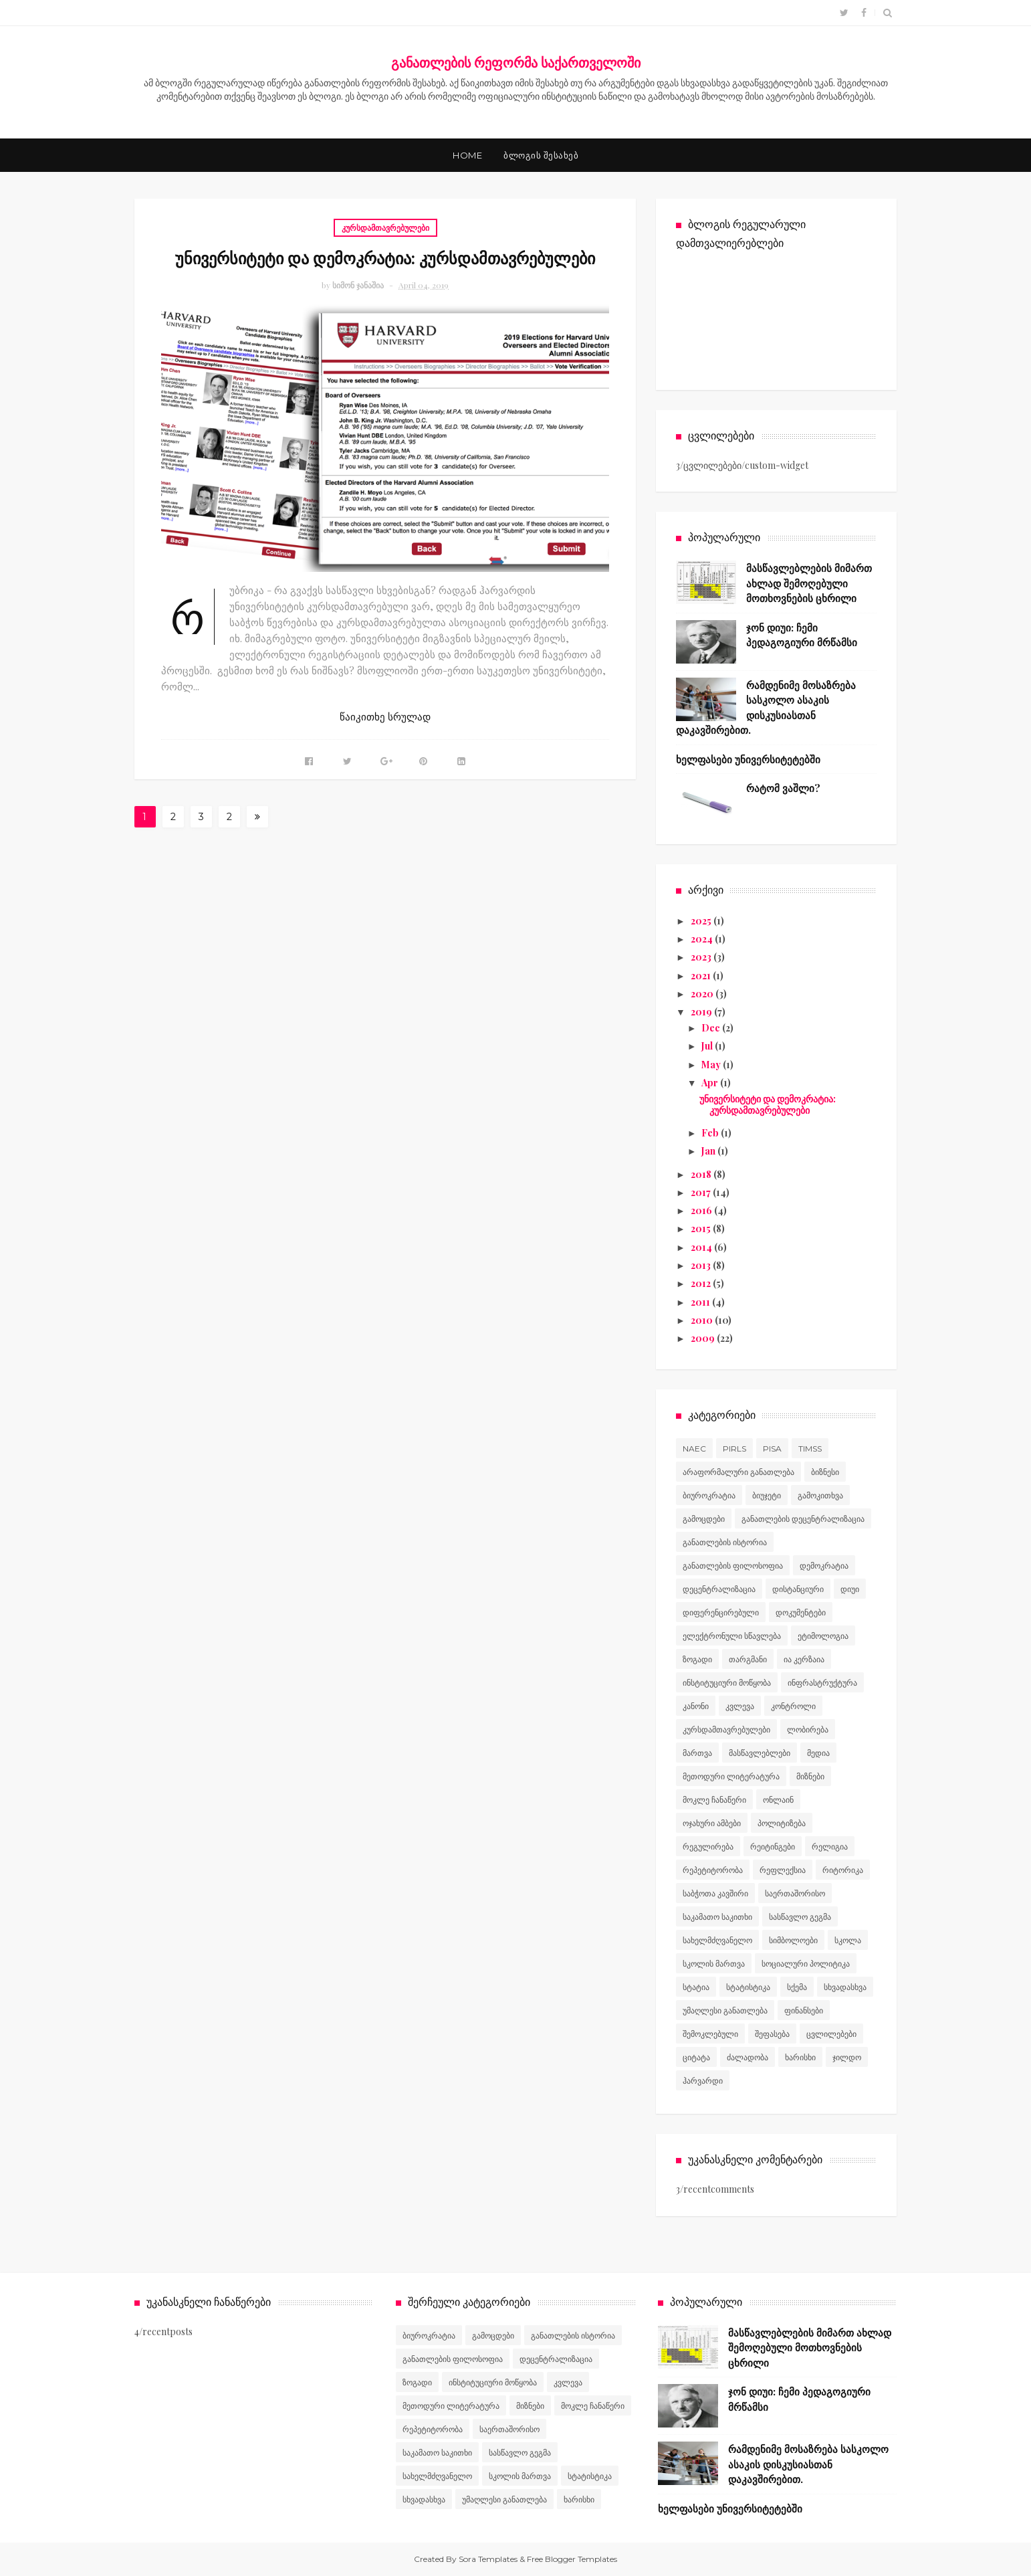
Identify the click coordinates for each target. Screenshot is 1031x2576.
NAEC (694, 1449)
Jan (709, 1151)
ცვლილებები (831, 2034)
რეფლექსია (783, 1870)
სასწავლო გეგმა (800, 1917)
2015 (702, 1228)
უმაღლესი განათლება (725, 2010)
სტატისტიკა (748, 1987)
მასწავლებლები (759, 1753)
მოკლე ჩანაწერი (714, 1800)
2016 (702, 1210)
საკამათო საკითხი (717, 1917)
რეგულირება (708, 1847)
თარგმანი (748, 1659)
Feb (711, 1132)
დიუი (849, 1589)
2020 (703, 993)
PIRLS (734, 1449)
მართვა (697, 1753)
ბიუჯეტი (766, 1495)
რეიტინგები (772, 1847)
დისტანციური (798, 1589)
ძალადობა (747, 2057)
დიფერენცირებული (721, 1612)
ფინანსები (803, 2010)
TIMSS (810, 1449)
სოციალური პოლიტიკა (806, 1964)
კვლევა (739, 1706)
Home (467, 155)
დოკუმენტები (801, 1612)
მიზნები (810, 1776)
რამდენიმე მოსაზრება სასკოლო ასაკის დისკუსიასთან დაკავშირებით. (808, 2464)
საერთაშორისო (795, 1893)
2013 (702, 1265)
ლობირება (807, 1729)
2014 (702, 1247)
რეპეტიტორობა (713, 1870)
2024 (703, 938)
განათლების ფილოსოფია (733, 1566)
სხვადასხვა (845, 1987)
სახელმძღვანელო (717, 1940)
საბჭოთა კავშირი (715, 1893)
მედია (818, 1753)
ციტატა (696, 2057)
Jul (708, 1045)
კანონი (696, 1706)
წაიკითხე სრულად (385, 716)
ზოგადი (697, 1659)
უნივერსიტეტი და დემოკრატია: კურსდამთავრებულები (385, 257)
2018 (702, 1174)
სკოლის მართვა (714, 1964)
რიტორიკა (842, 1870)
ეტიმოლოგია (823, 1636)
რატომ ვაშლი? (783, 788)
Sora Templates (488, 2559)
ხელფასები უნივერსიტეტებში (748, 759)
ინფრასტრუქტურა (822, 1683)
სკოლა (847, 1940)
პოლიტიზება (782, 1823)
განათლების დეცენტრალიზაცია (803, 1519)
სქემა (797, 1987)
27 (230, 819)
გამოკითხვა (820, 1495)
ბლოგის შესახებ (540, 155)
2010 (703, 1320)
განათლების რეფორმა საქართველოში (516, 62)
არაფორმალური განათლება (738, 1472)
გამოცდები (704, 1519)
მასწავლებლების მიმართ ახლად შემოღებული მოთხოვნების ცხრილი (809, 583)
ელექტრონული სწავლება (732, 1636)
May (712, 1064)
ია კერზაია (804, 1659)
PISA (772, 1449)
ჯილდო (846, 2057)
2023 (702, 957)
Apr (710, 1082)
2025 (702, 920)
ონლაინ (778, 1800)
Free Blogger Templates (572, 2559)
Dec (711, 1027)
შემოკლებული (710, 2034)
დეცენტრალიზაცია (719, 1589)
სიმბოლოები (793, 1940)
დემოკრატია (824, 1566)
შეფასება (772, 2034)
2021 (702, 975)
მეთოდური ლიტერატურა (731, 1776)
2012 (702, 1283)
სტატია (696, 1987)
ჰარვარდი (703, 2081)
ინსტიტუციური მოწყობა (727, 1683)
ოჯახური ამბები (712, 1823)
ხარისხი (800, 2057)
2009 (704, 1338)
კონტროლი (793, 1706)
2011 (701, 1302)
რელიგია (830, 1847)
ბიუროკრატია (709, 1495)
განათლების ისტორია (725, 1542)
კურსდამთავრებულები (385, 227)
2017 (702, 1192)
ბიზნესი (825, 1472)
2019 (702, 1011)
